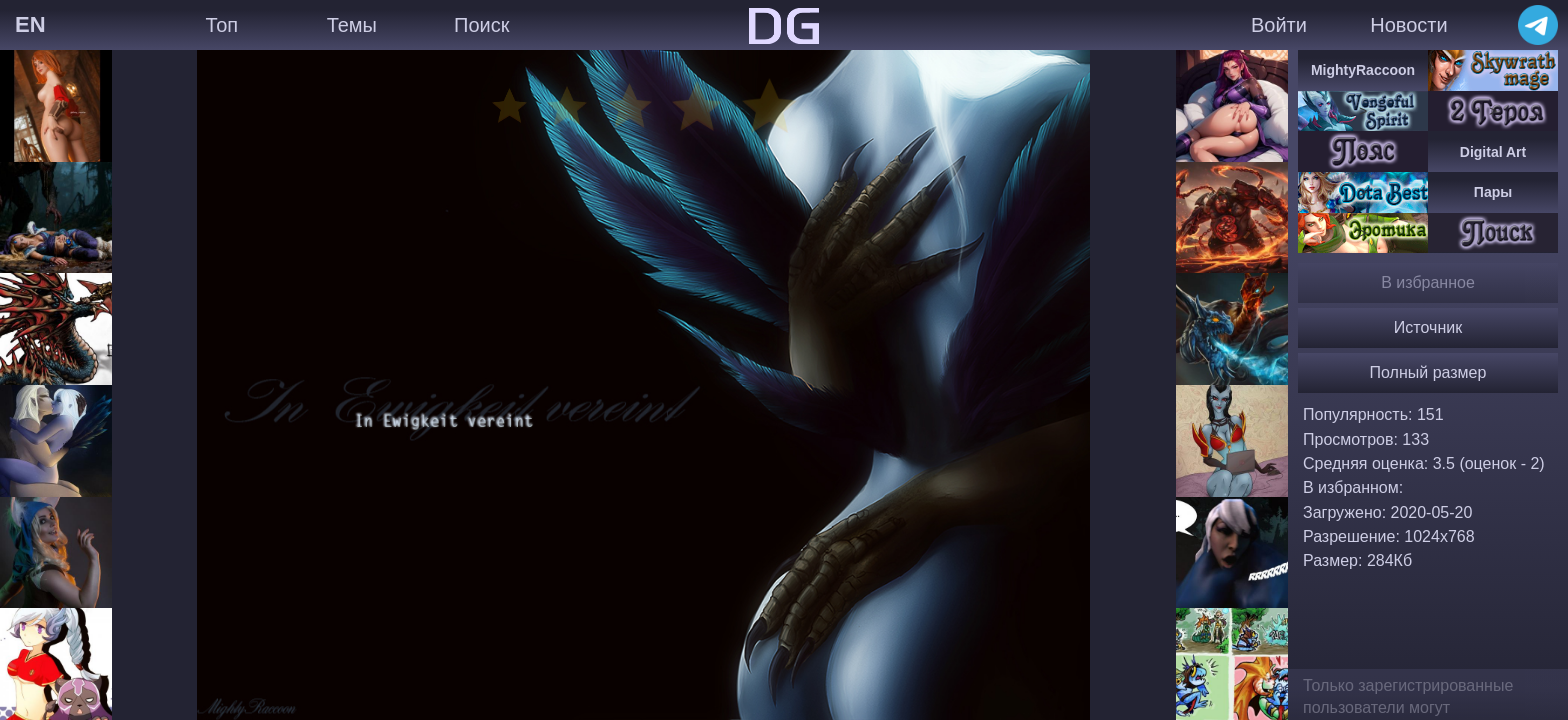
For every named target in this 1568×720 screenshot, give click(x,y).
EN (30, 24)
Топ (221, 25)
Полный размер (1428, 372)
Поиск (481, 25)
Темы (352, 25)
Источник (1428, 327)
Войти (1279, 25)
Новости (1408, 25)
